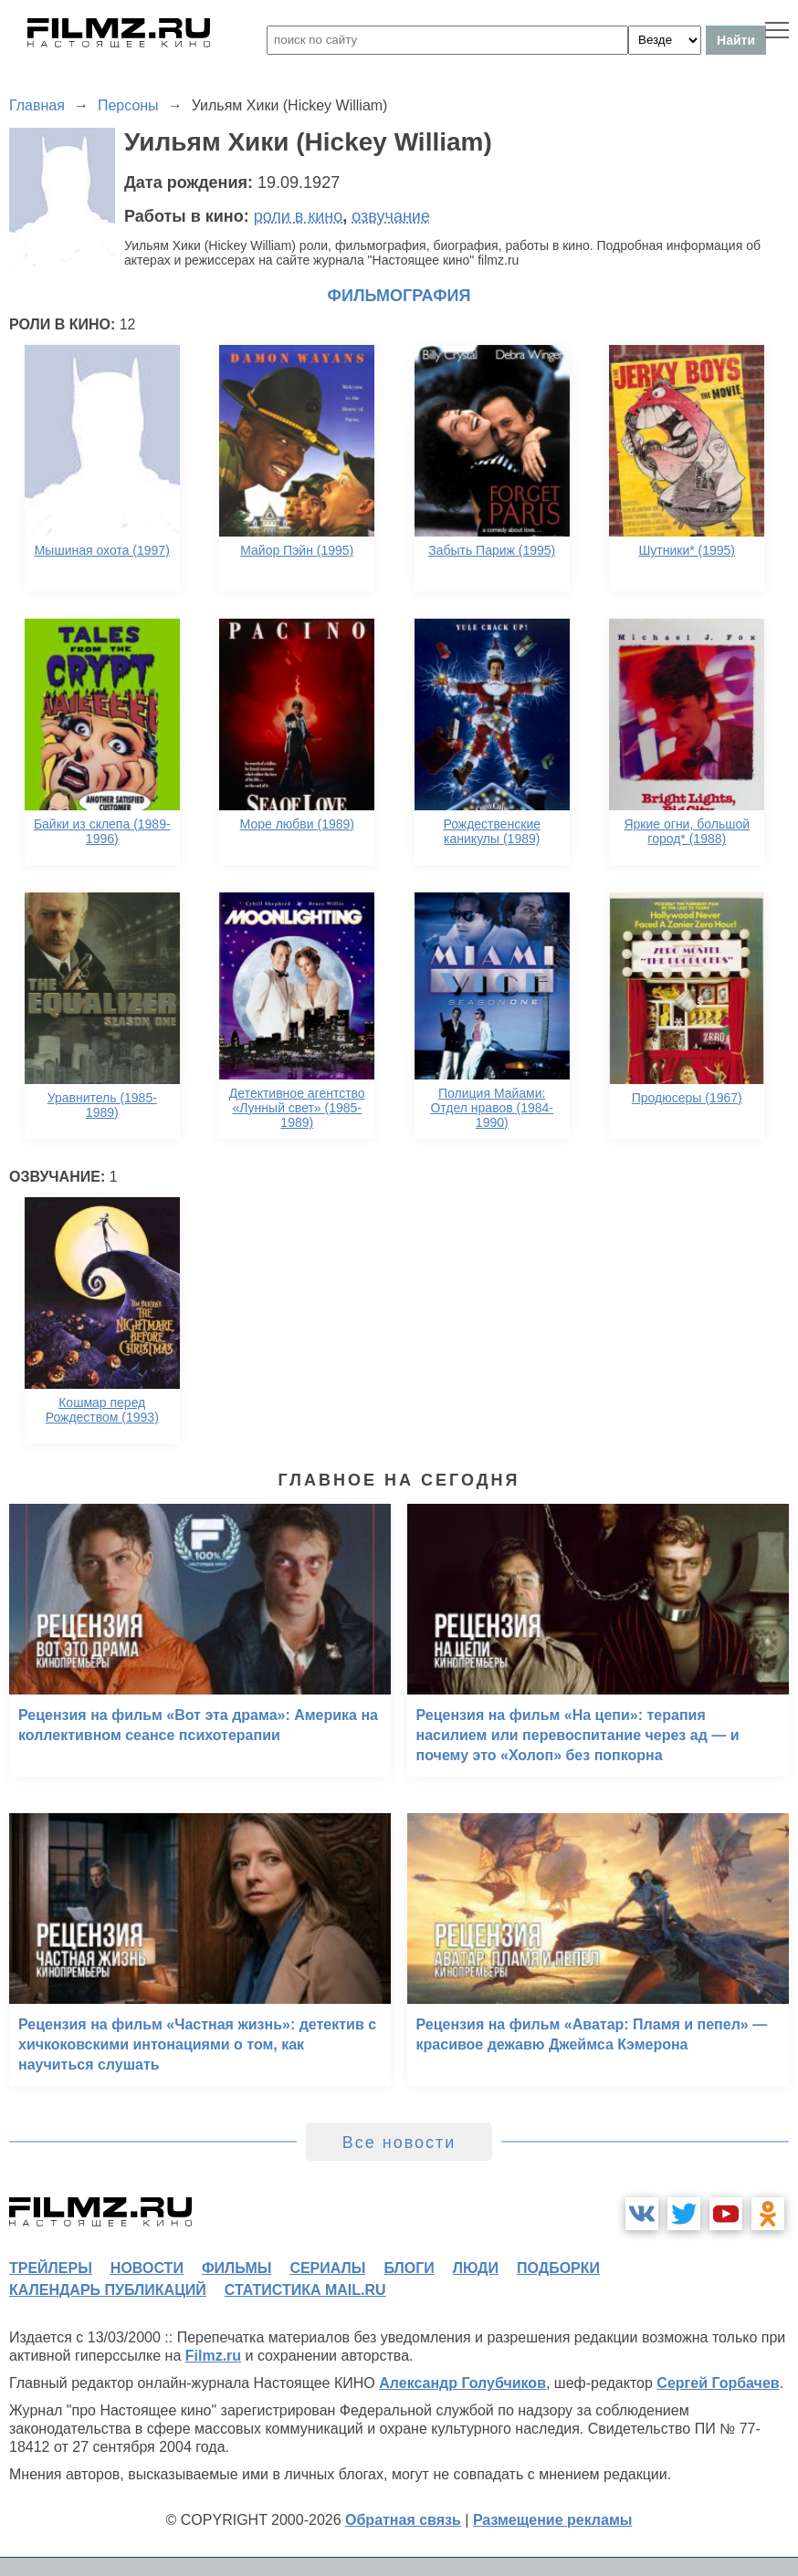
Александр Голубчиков (462, 2383)
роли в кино (298, 216)
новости (147, 2268)
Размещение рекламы (553, 2520)
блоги (408, 2268)
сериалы (327, 2268)
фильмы (236, 2268)
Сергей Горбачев (717, 2383)
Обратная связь (403, 2520)
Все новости (399, 2142)
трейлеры (50, 2268)
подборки (558, 2268)
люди (476, 2268)
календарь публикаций (107, 2290)
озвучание (391, 216)
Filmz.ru (213, 2355)
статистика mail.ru (305, 2290)
